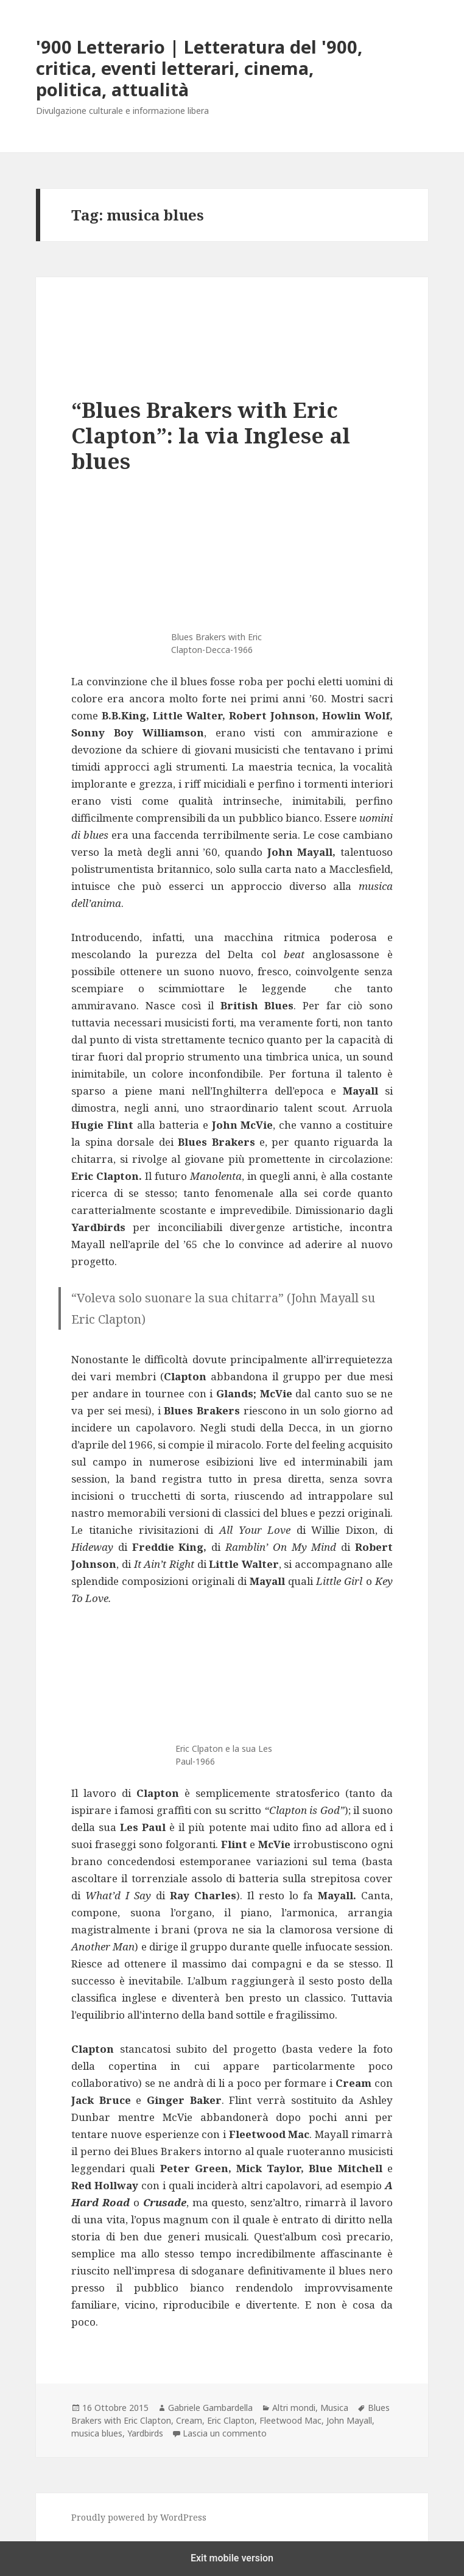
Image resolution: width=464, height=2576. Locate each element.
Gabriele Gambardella (210, 2407)
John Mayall (349, 2420)
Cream (189, 2420)
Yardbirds (145, 2433)
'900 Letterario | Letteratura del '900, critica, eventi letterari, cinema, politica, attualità (199, 68)
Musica (334, 2407)
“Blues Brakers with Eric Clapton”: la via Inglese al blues (210, 435)
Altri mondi (293, 2407)
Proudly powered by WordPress (138, 2517)
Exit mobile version (232, 2558)
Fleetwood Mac (290, 2420)
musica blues (96, 2433)
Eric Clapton (231, 2420)
